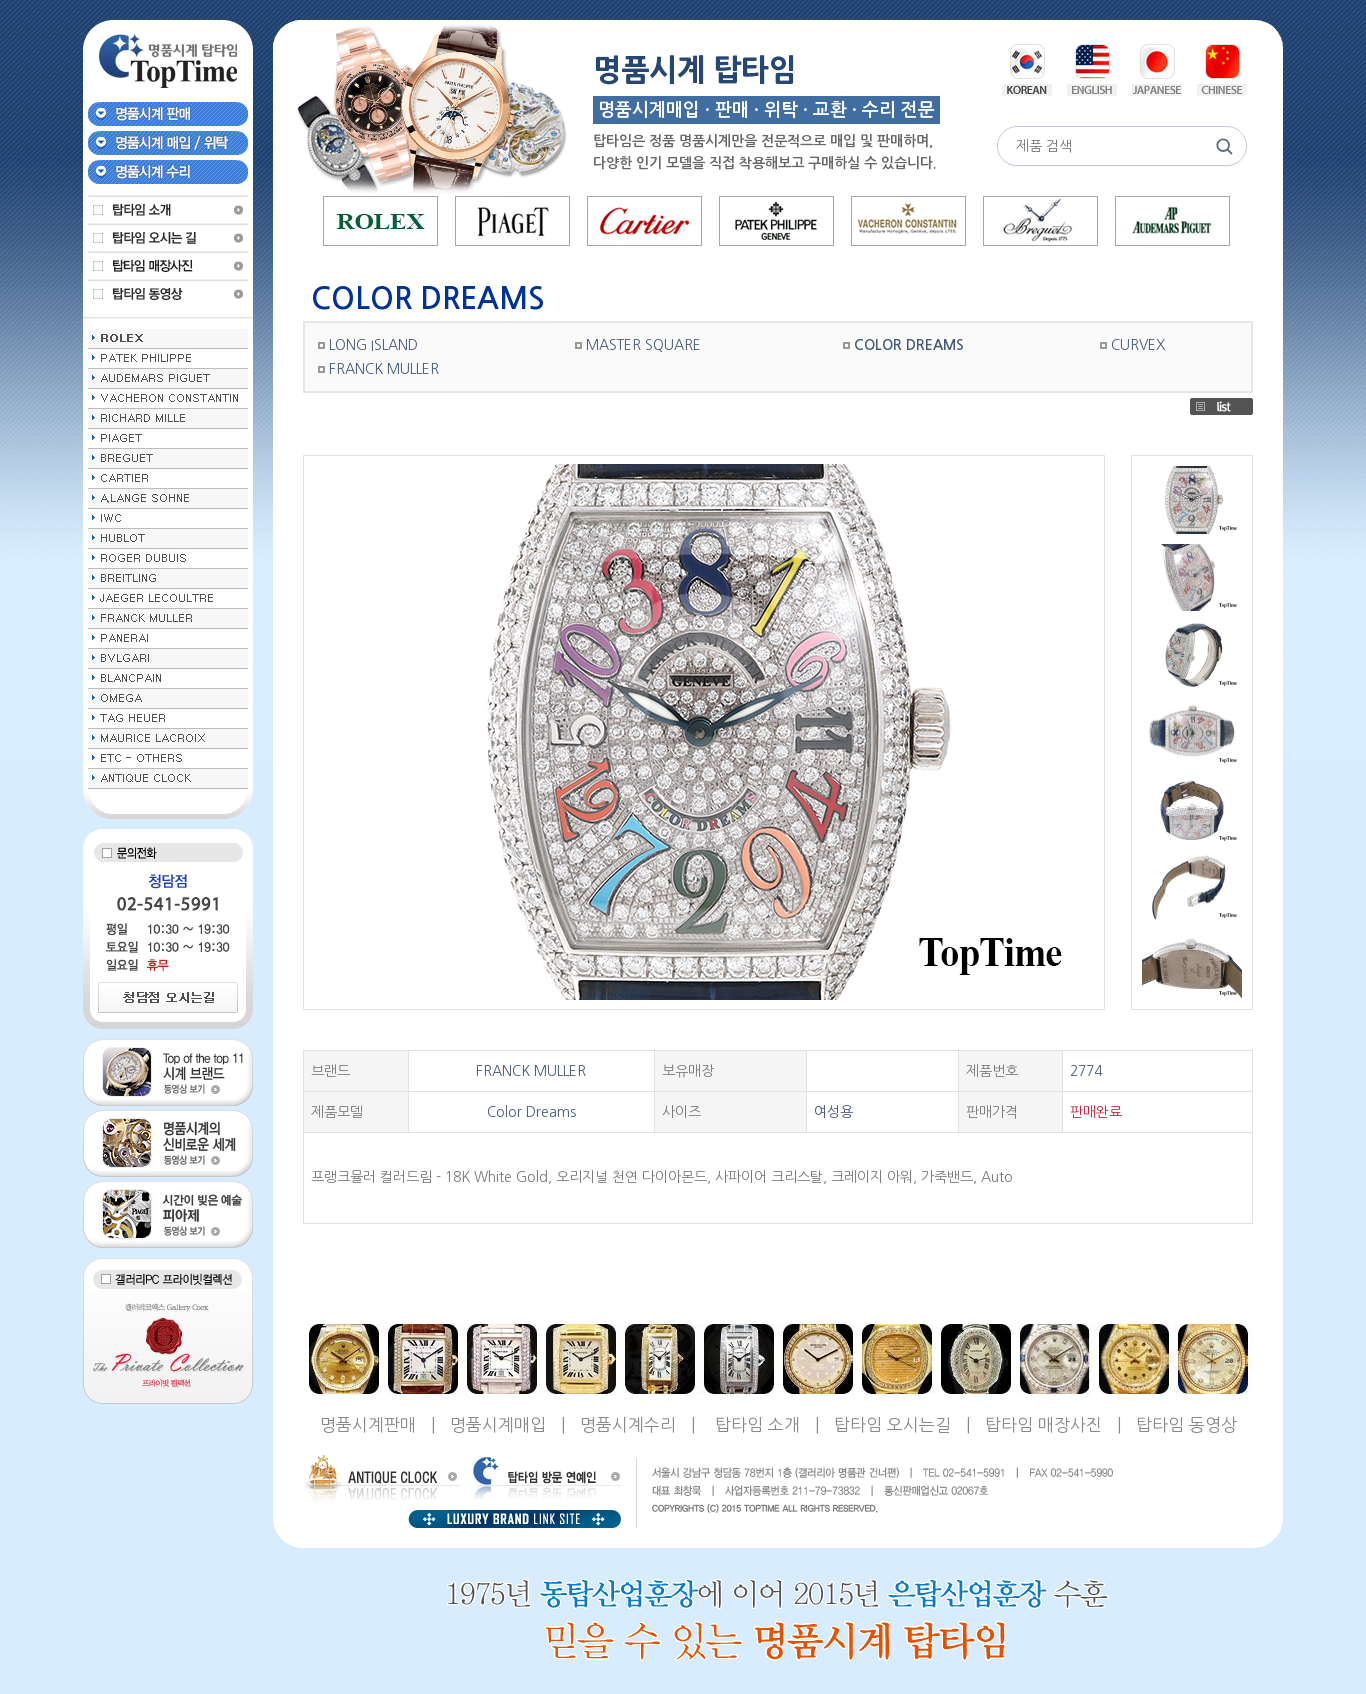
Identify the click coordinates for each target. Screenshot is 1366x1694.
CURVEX (1138, 345)
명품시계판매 (368, 1424)
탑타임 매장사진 (1043, 1424)
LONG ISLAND (373, 345)
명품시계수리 (628, 1424)
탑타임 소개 (757, 1424)
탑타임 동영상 (1186, 1424)
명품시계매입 (498, 1424)
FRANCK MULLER (384, 369)
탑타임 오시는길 (892, 1424)
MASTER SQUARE (643, 345)
